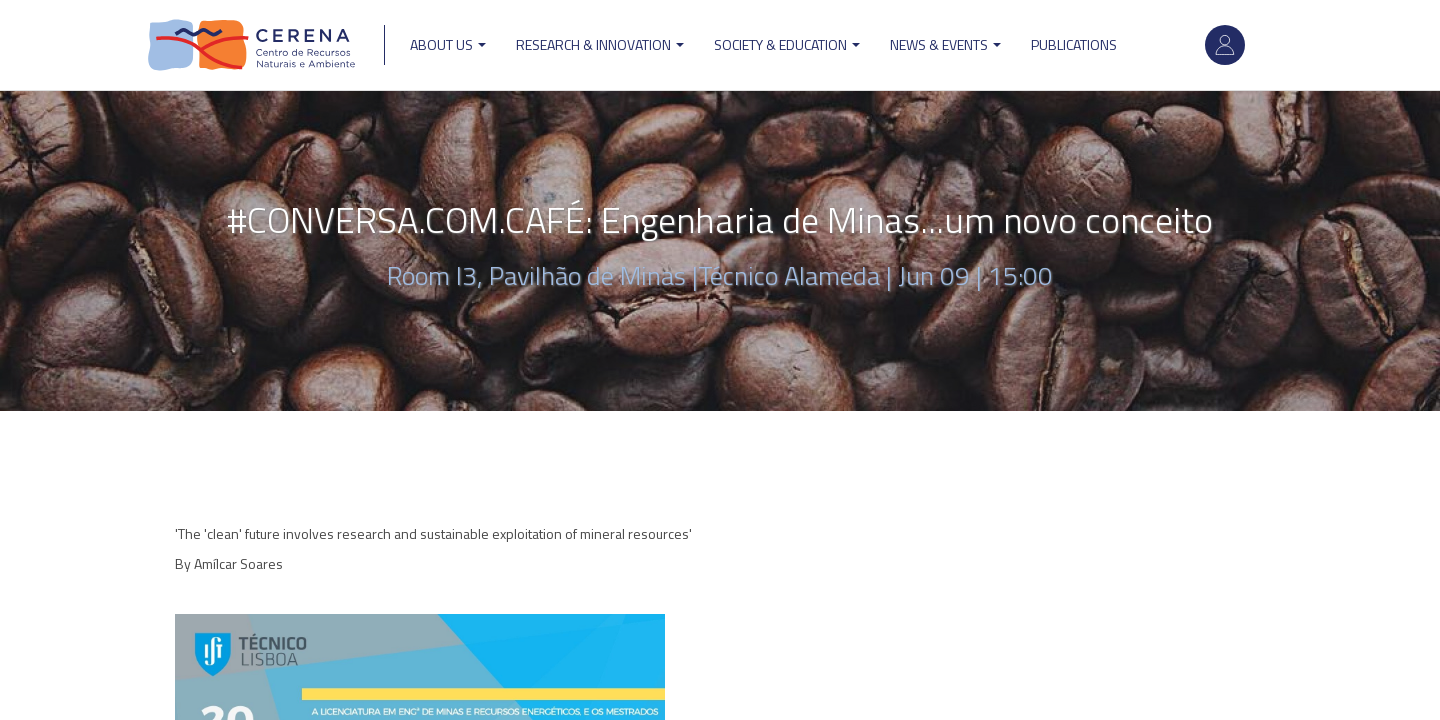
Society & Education (787, 44)
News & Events (945, 44)
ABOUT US (448, 44)
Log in (1225, 45)
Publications (1074, 44)
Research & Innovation (600, 44)
